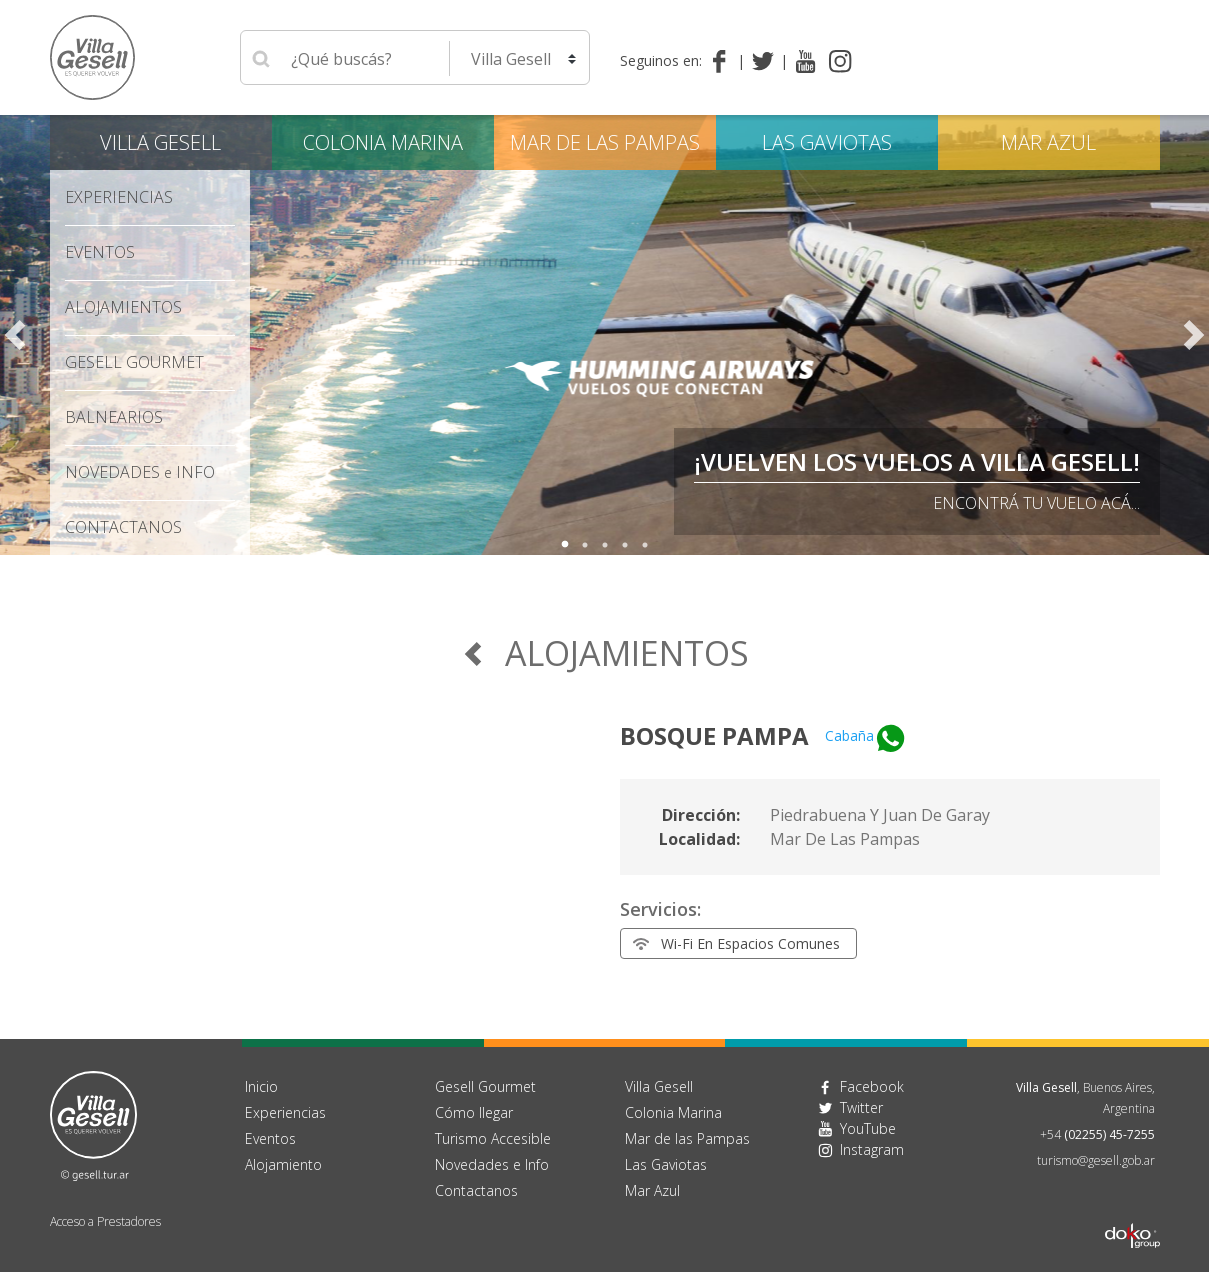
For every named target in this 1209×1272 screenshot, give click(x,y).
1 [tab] (565, 545)
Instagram (872, 1149)
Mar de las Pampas (605, 142)
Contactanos (476, 1190)
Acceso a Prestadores (105, 1221)
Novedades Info (140, 472)
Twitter (861, 1107)
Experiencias (119, 197)
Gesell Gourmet (134, 362)
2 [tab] (585, 545)
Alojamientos (123, 307)
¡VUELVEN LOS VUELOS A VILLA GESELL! (917, 461)
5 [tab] (645, 545)
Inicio (261, 1086)
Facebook (872, 1086)
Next (1194, 335)
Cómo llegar (474, 1112)
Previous (15, 335)
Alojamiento (283, 1164)
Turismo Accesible (493, 1138)
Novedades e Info (492, 1164)
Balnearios (114, 417)
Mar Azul (1048, 142)
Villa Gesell (160, 142)
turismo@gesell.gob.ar (1096, 1160)
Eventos (100, 252)
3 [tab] (605, 545)
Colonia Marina (383, 142)
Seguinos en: (661, 60)
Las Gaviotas (827, 142)
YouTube (868, 1128)
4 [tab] (625, 545)
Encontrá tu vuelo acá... (1036, 503)
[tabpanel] (604, 335)
